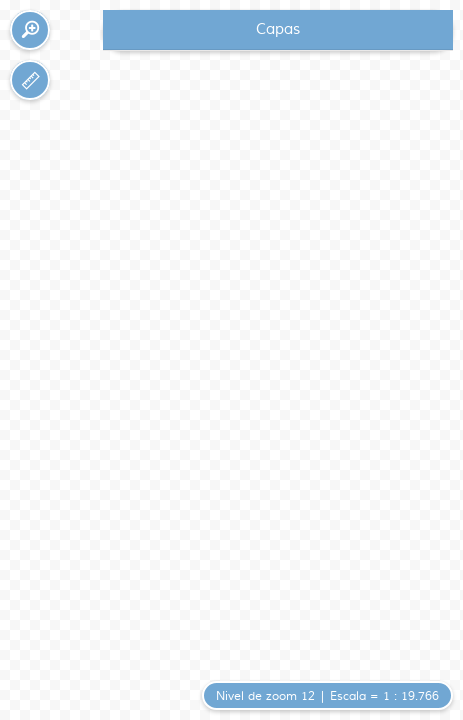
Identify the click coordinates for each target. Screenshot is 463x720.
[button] (30, 30)
